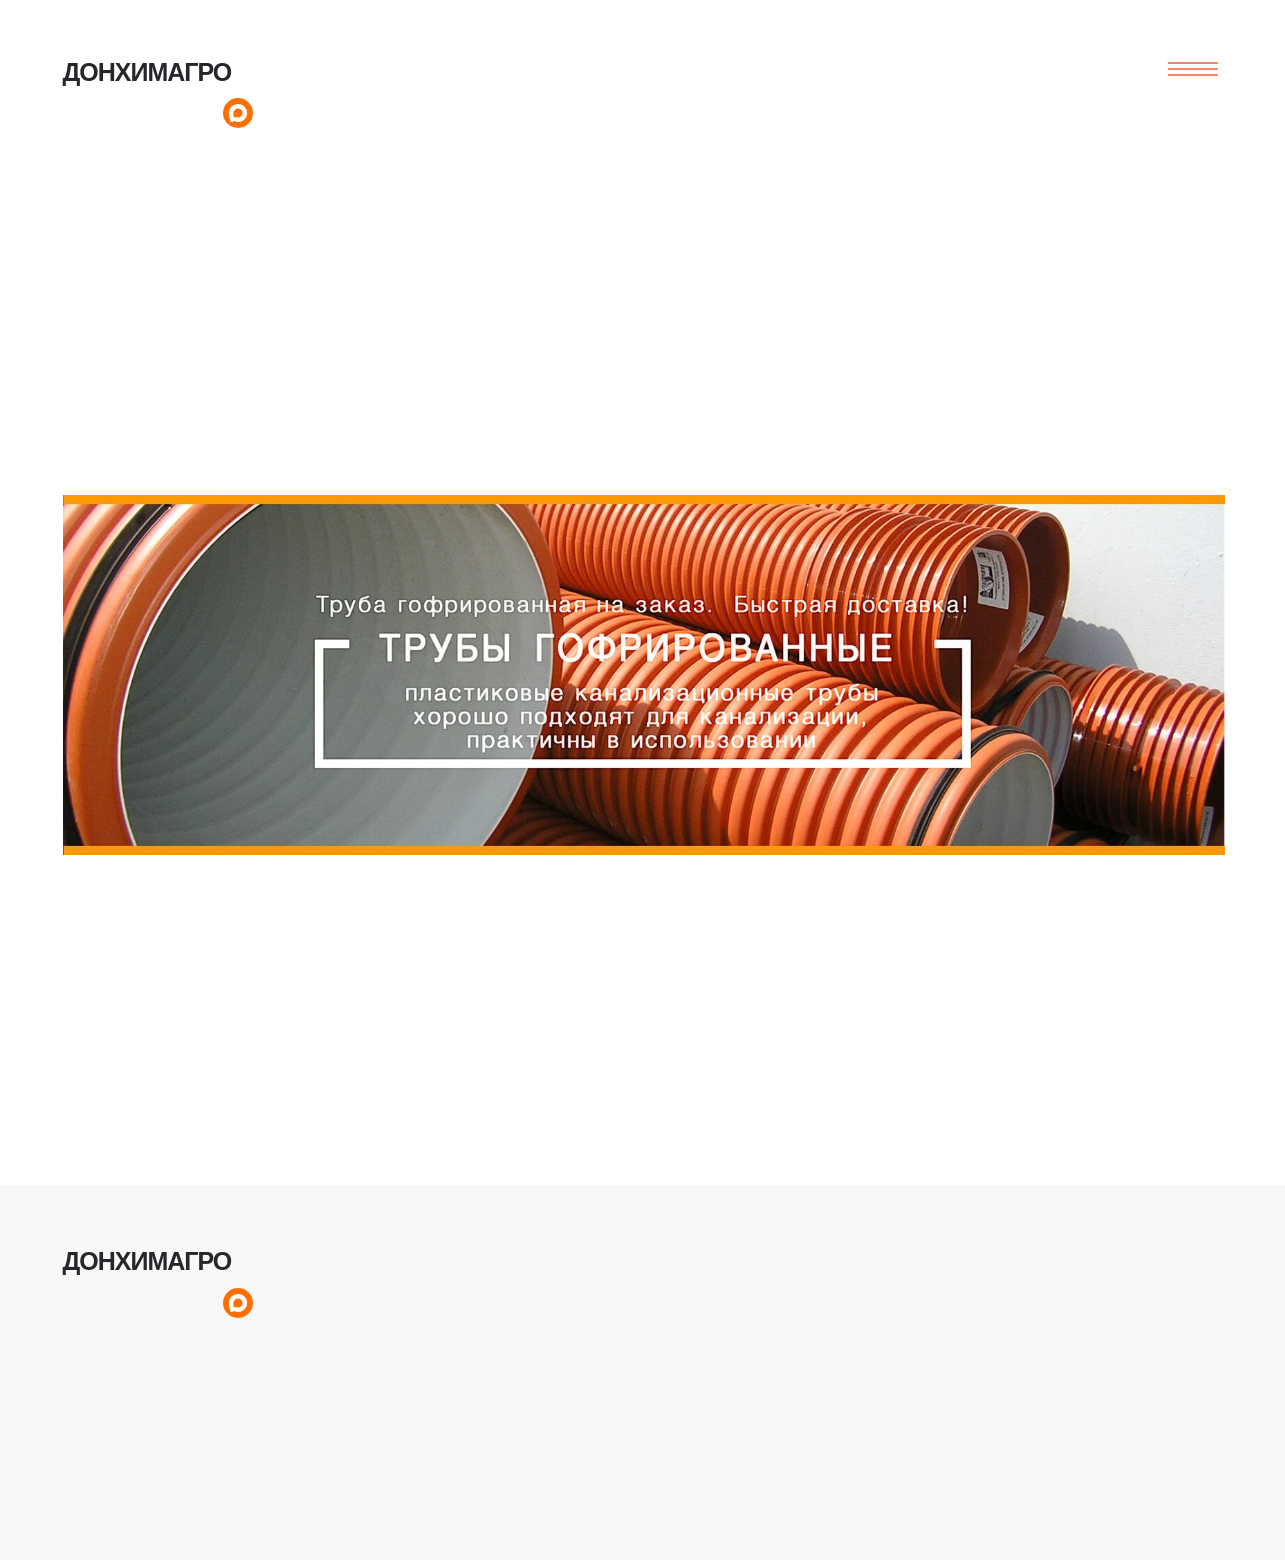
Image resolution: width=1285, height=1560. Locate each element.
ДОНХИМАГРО (147, 72)
